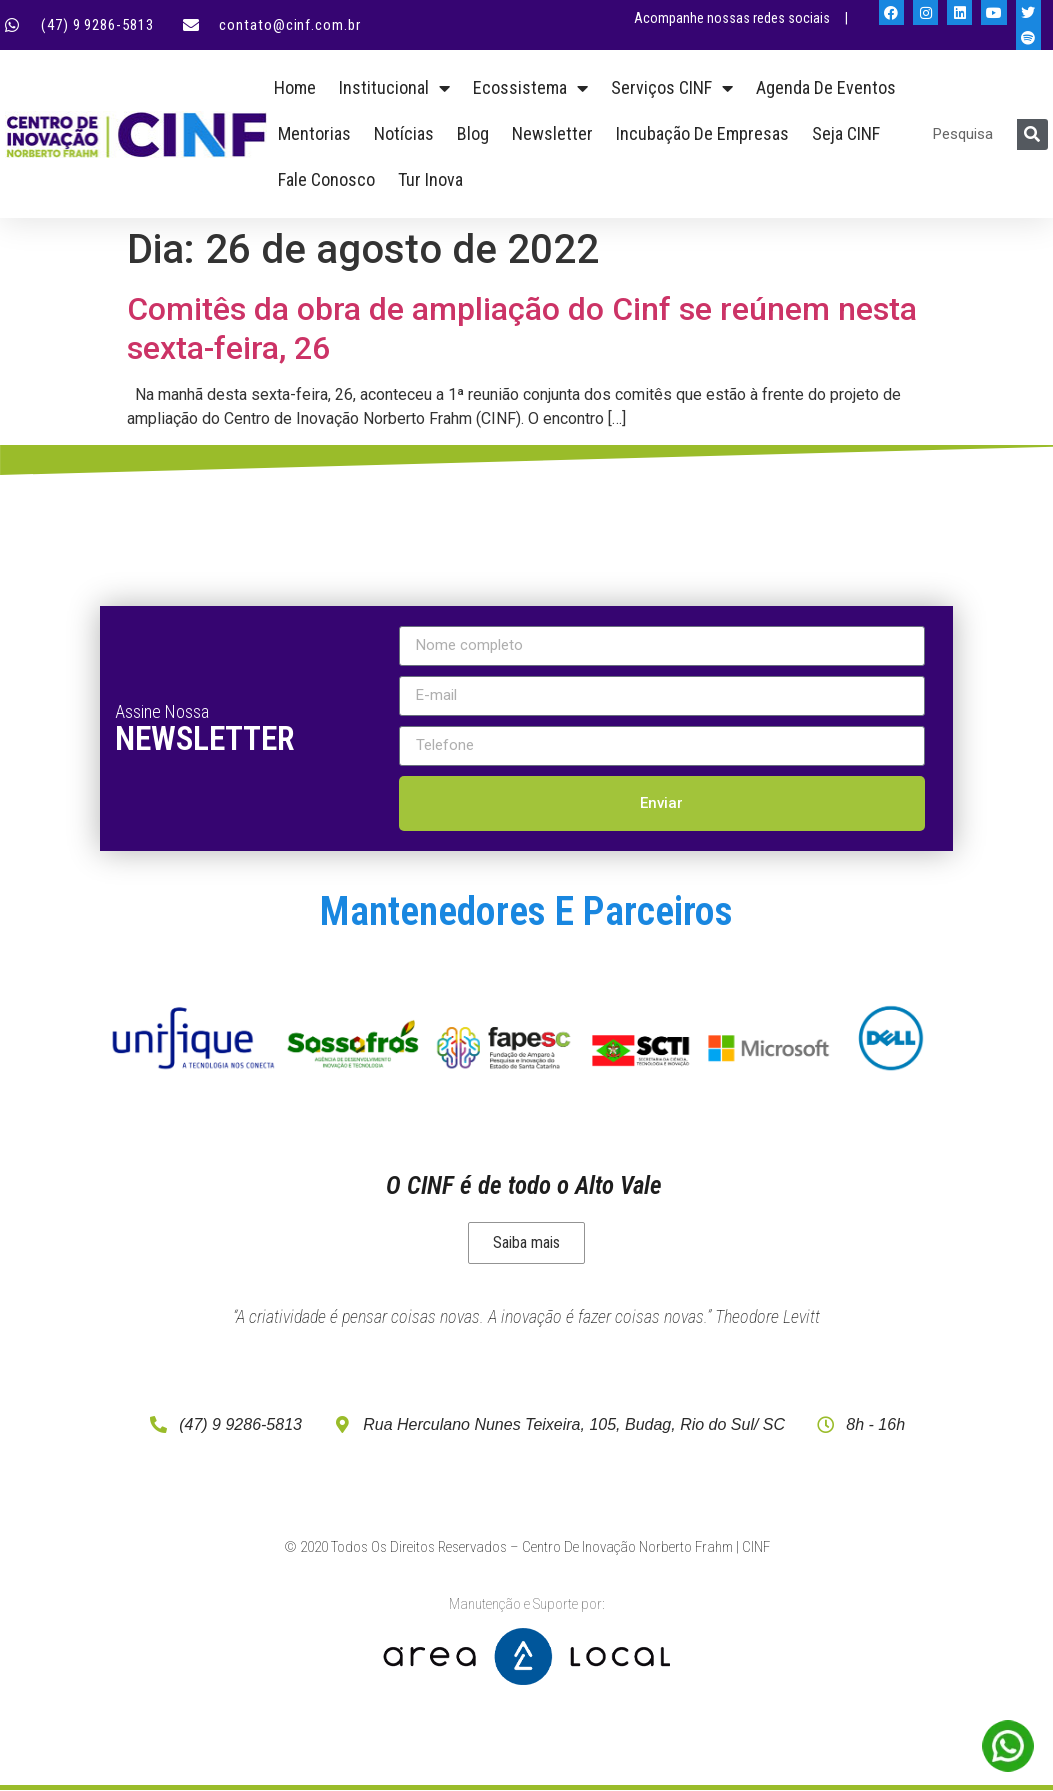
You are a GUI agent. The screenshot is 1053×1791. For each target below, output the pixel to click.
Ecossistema (530, 88)
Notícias (404, 133)
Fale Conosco (326, 179)
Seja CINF (846, 133)
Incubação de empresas (702, 133)
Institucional (394, 88)
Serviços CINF (672, 88)
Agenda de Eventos (826, 87)
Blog (473, 133)
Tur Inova (430, 179)
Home (295, 87)
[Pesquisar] (1032, 134)
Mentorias (314, 133)
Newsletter (552, 133)
